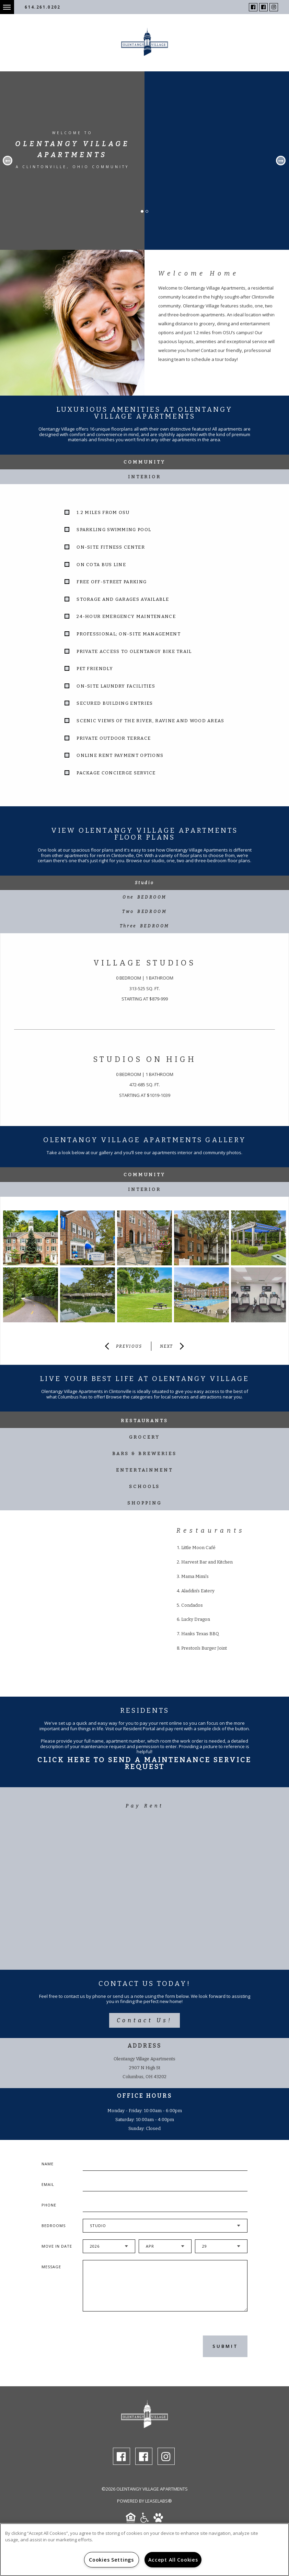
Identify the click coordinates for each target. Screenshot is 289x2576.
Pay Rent (145, 1806)
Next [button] (281, 160)
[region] (144, 2549)
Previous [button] (7, 160)
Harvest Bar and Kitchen (207, 1562)
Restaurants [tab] (144, 1420)
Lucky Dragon (195, 1619)
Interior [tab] (144, 476)
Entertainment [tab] (144, 1470)
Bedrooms (54, 2225)
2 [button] (149, 213)
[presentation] (119, 2345)
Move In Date (57, 2246)
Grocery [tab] (144, 1437)
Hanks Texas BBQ (200, 1633)
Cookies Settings (111, 2559)
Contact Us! (144, 2020)
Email (48, 2184)
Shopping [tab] (144, 1503)
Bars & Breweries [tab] (144, 1453)
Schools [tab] (144, 1486)
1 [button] (144, 213)
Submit (225, 2346)
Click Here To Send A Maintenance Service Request (144, 1763)
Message (51, 2266)
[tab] (144, 883)
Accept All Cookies (173, 2559)
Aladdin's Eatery (198, 1590)
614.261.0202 (43, 7)
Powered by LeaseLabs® (144, 2501)
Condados (192, 1605)
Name (48, 2163)
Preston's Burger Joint (204, 1648)
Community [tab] (144, 462)
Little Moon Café (198, 1547)
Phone (49, 2205)
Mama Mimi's (195, 1576)
